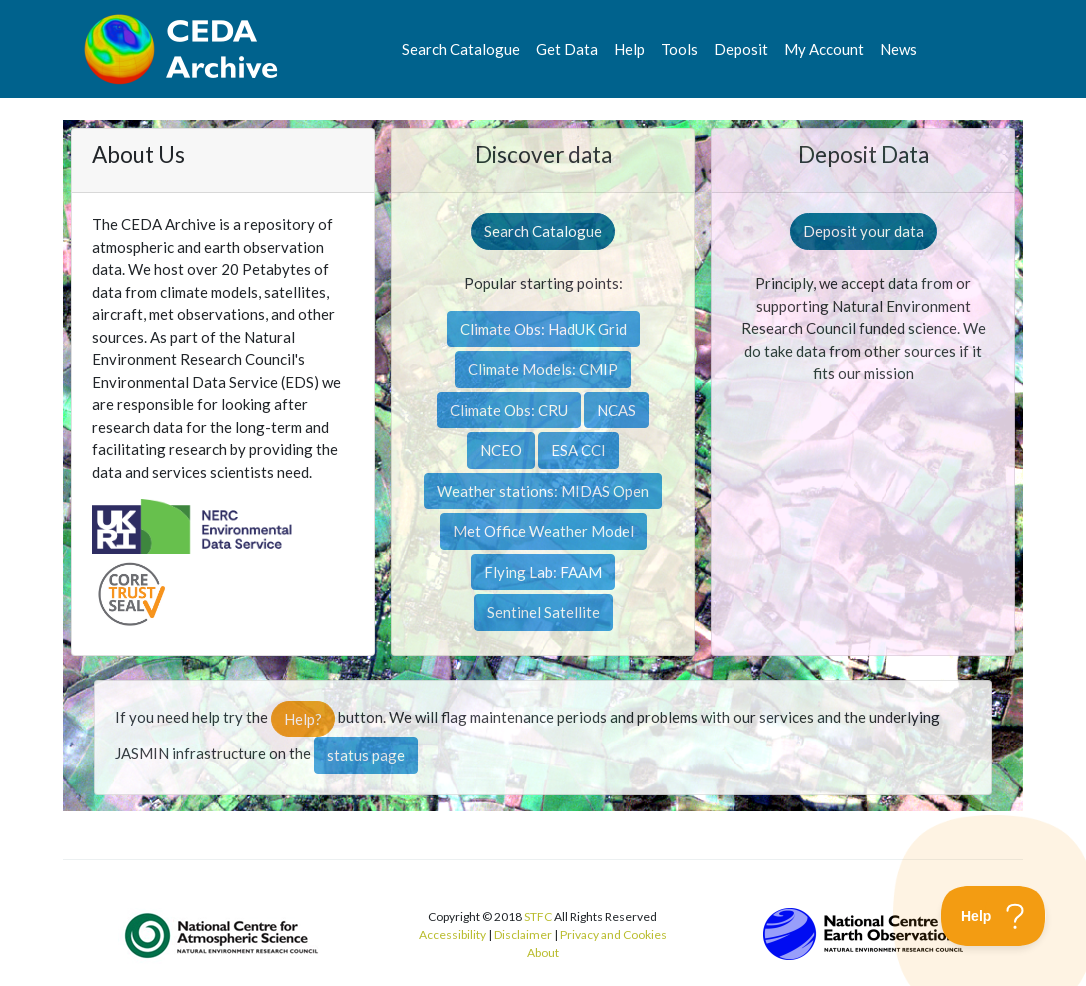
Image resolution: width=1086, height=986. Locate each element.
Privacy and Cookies (613, 934)
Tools (679, 49)
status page (366, 755)
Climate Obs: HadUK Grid (543, 329)
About (543, 952)
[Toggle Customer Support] (993, 916)
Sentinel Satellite (543, 612)
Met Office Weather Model (543, 531)
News (898, 49)
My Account (824, 49)
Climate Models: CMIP (543, 369)
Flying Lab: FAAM (543, 572)
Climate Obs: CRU (509, 410)
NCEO (501, 450)
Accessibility (452, 934)
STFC (538, 916)
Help (629, 49)
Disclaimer (523, 934)
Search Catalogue (461, 49)
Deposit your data (863, 231)
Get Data (567, 49)
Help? (303, 719)
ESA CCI (578, 450)
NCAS (616, 410)
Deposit (741, 49)
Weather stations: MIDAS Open (543, 491)
